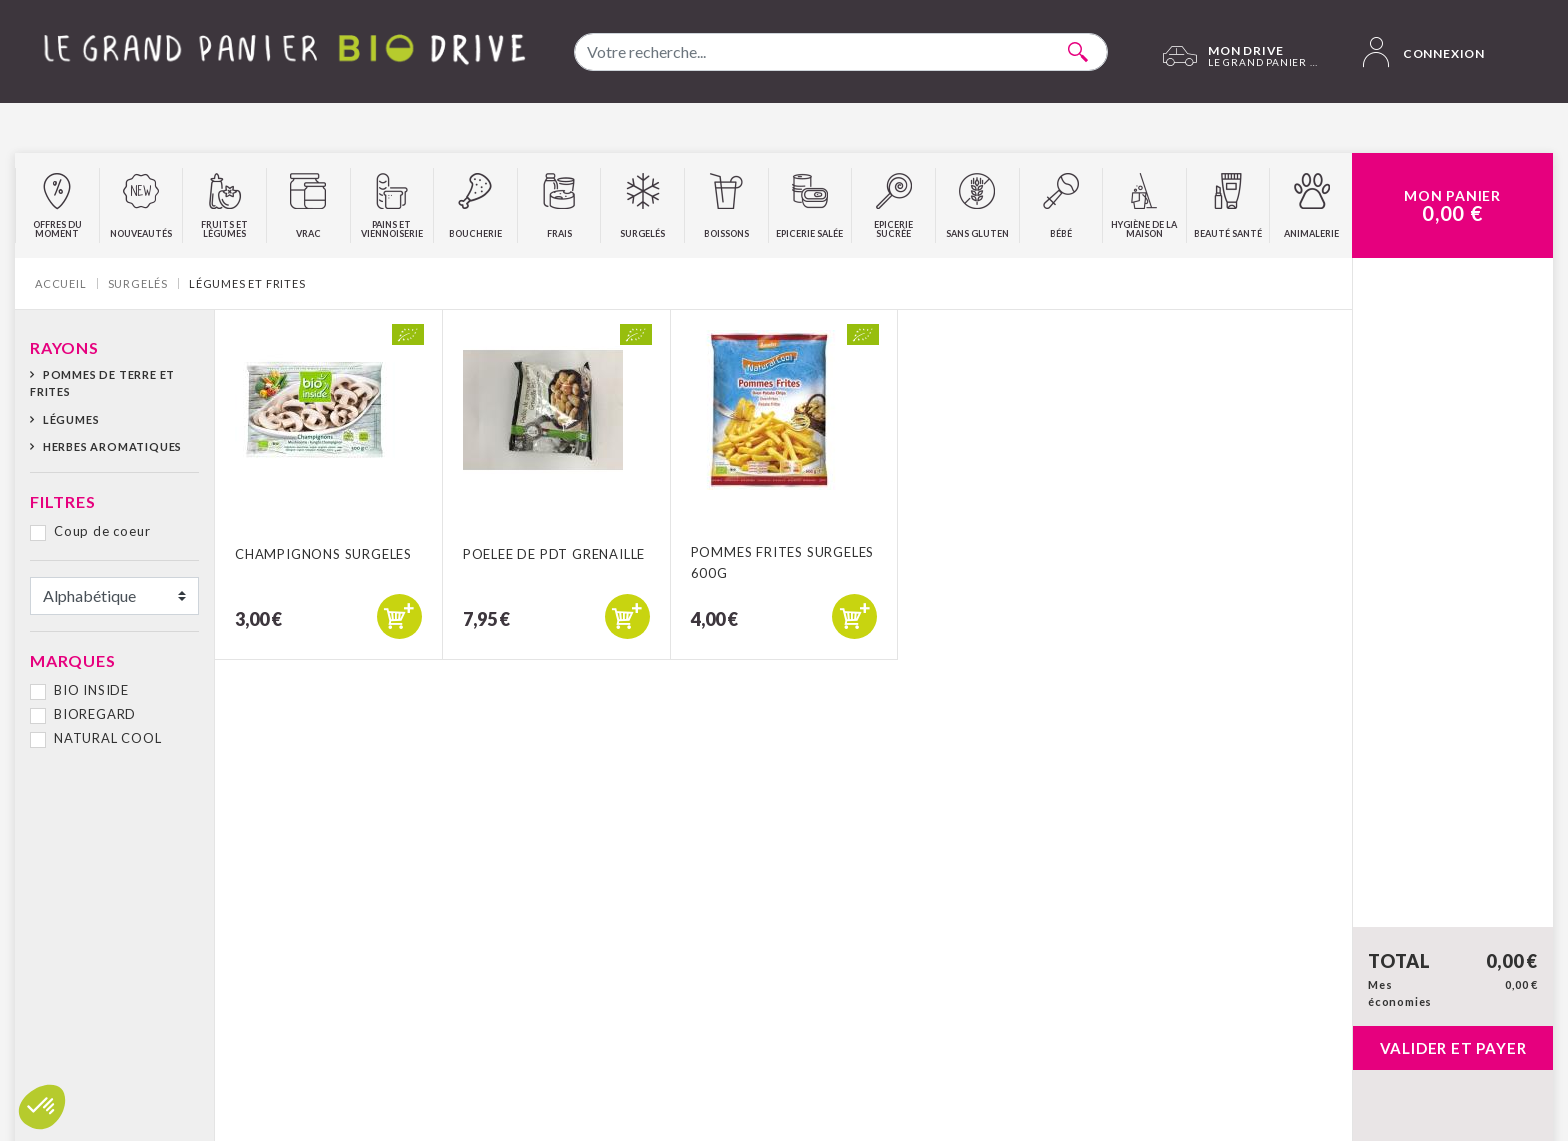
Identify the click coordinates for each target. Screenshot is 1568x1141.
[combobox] (841, 52)
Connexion (1424, 52)
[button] (42, 1107)
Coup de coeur (102, 531)
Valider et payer (1453, 1048)
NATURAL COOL (108, 738)
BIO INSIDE (91, 690)
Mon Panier (1452, 206)
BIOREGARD (95, 714)
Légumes (71, 419)
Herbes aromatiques (112, 446)
